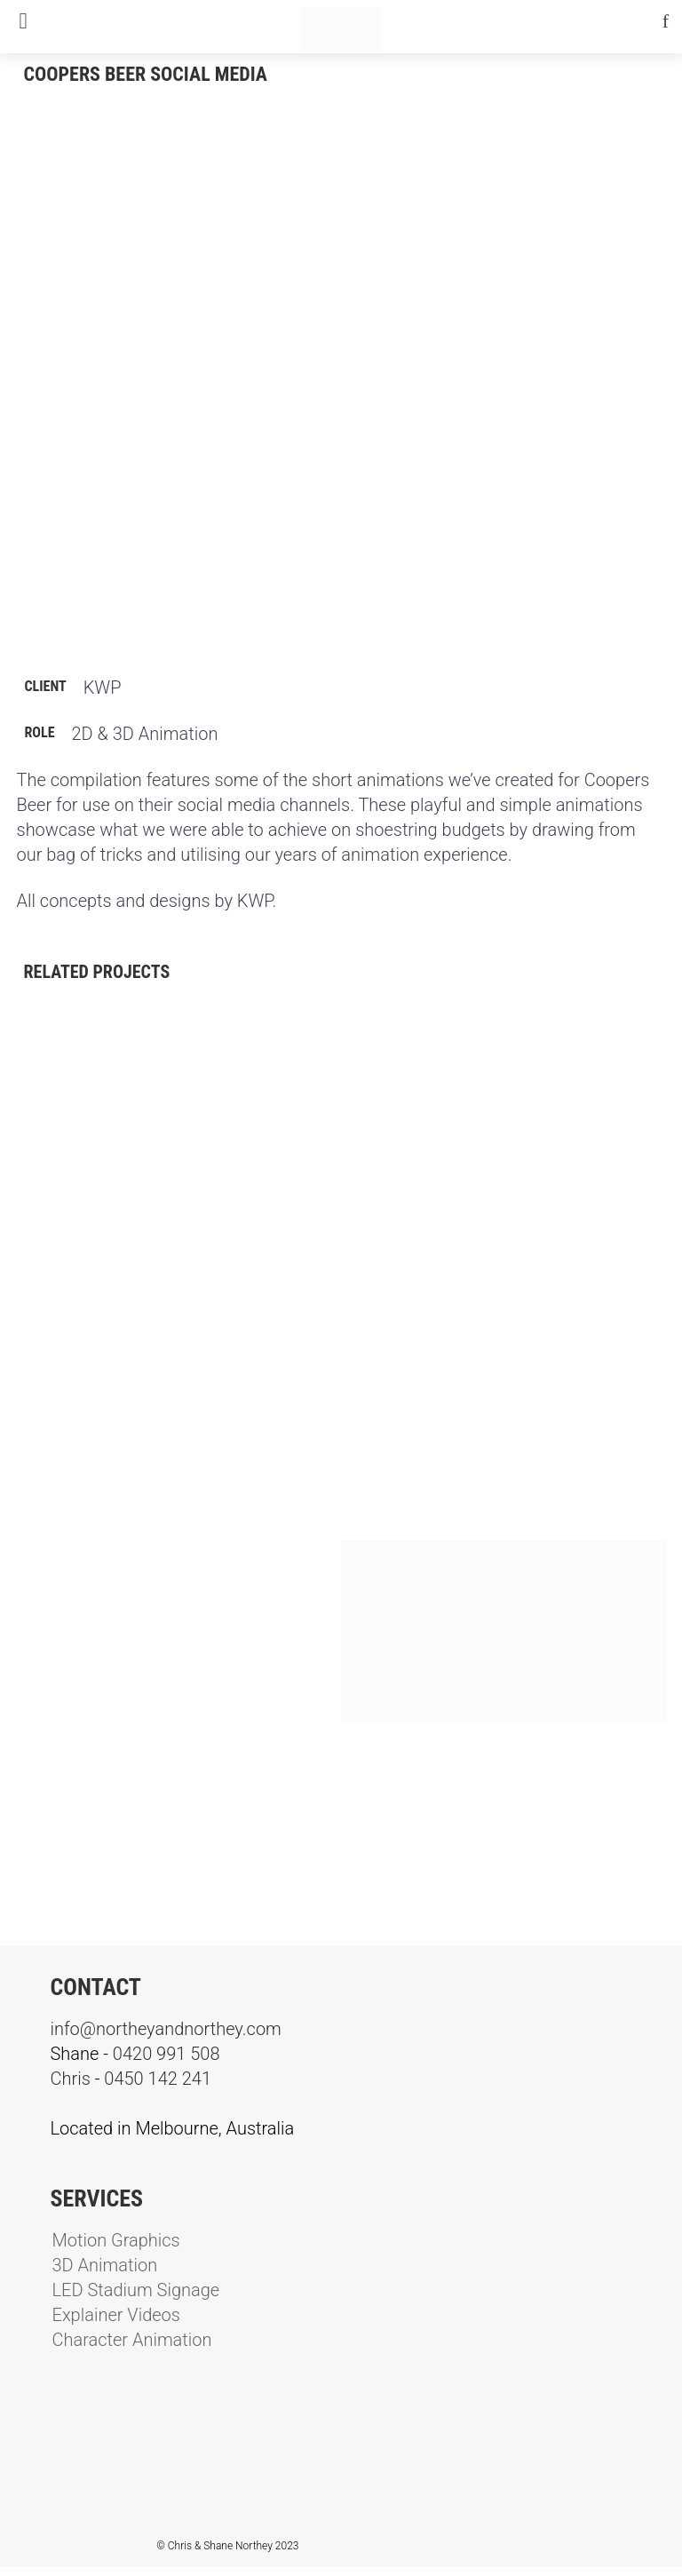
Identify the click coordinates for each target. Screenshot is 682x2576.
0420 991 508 (166, 2053)
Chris (71, 2078)
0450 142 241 (157, 2078)
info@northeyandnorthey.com (166, 2028)
